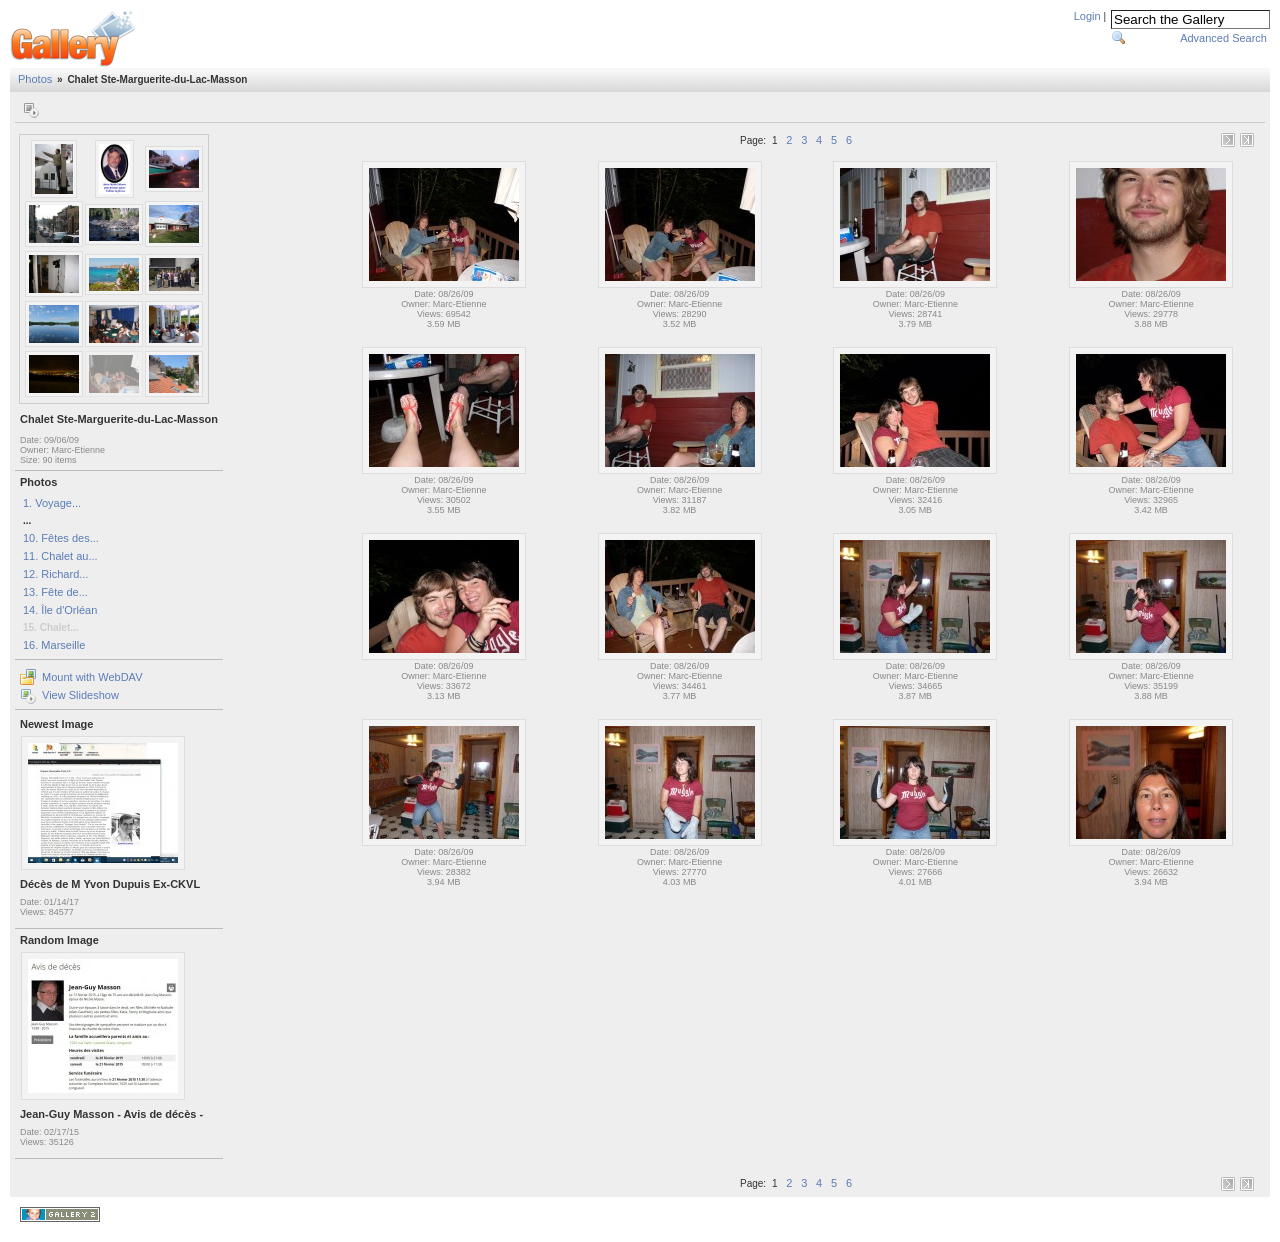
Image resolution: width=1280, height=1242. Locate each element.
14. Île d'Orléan (60, 610)
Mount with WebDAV (92, 677)
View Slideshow (80, 695)
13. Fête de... (55, 592)
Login (1087, 16)
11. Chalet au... (60, 556)
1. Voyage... (52, 503)
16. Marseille (54, 645)
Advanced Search (1223, 38)
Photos (35, 79)
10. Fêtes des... (61, 538)
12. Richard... (55, 574)
